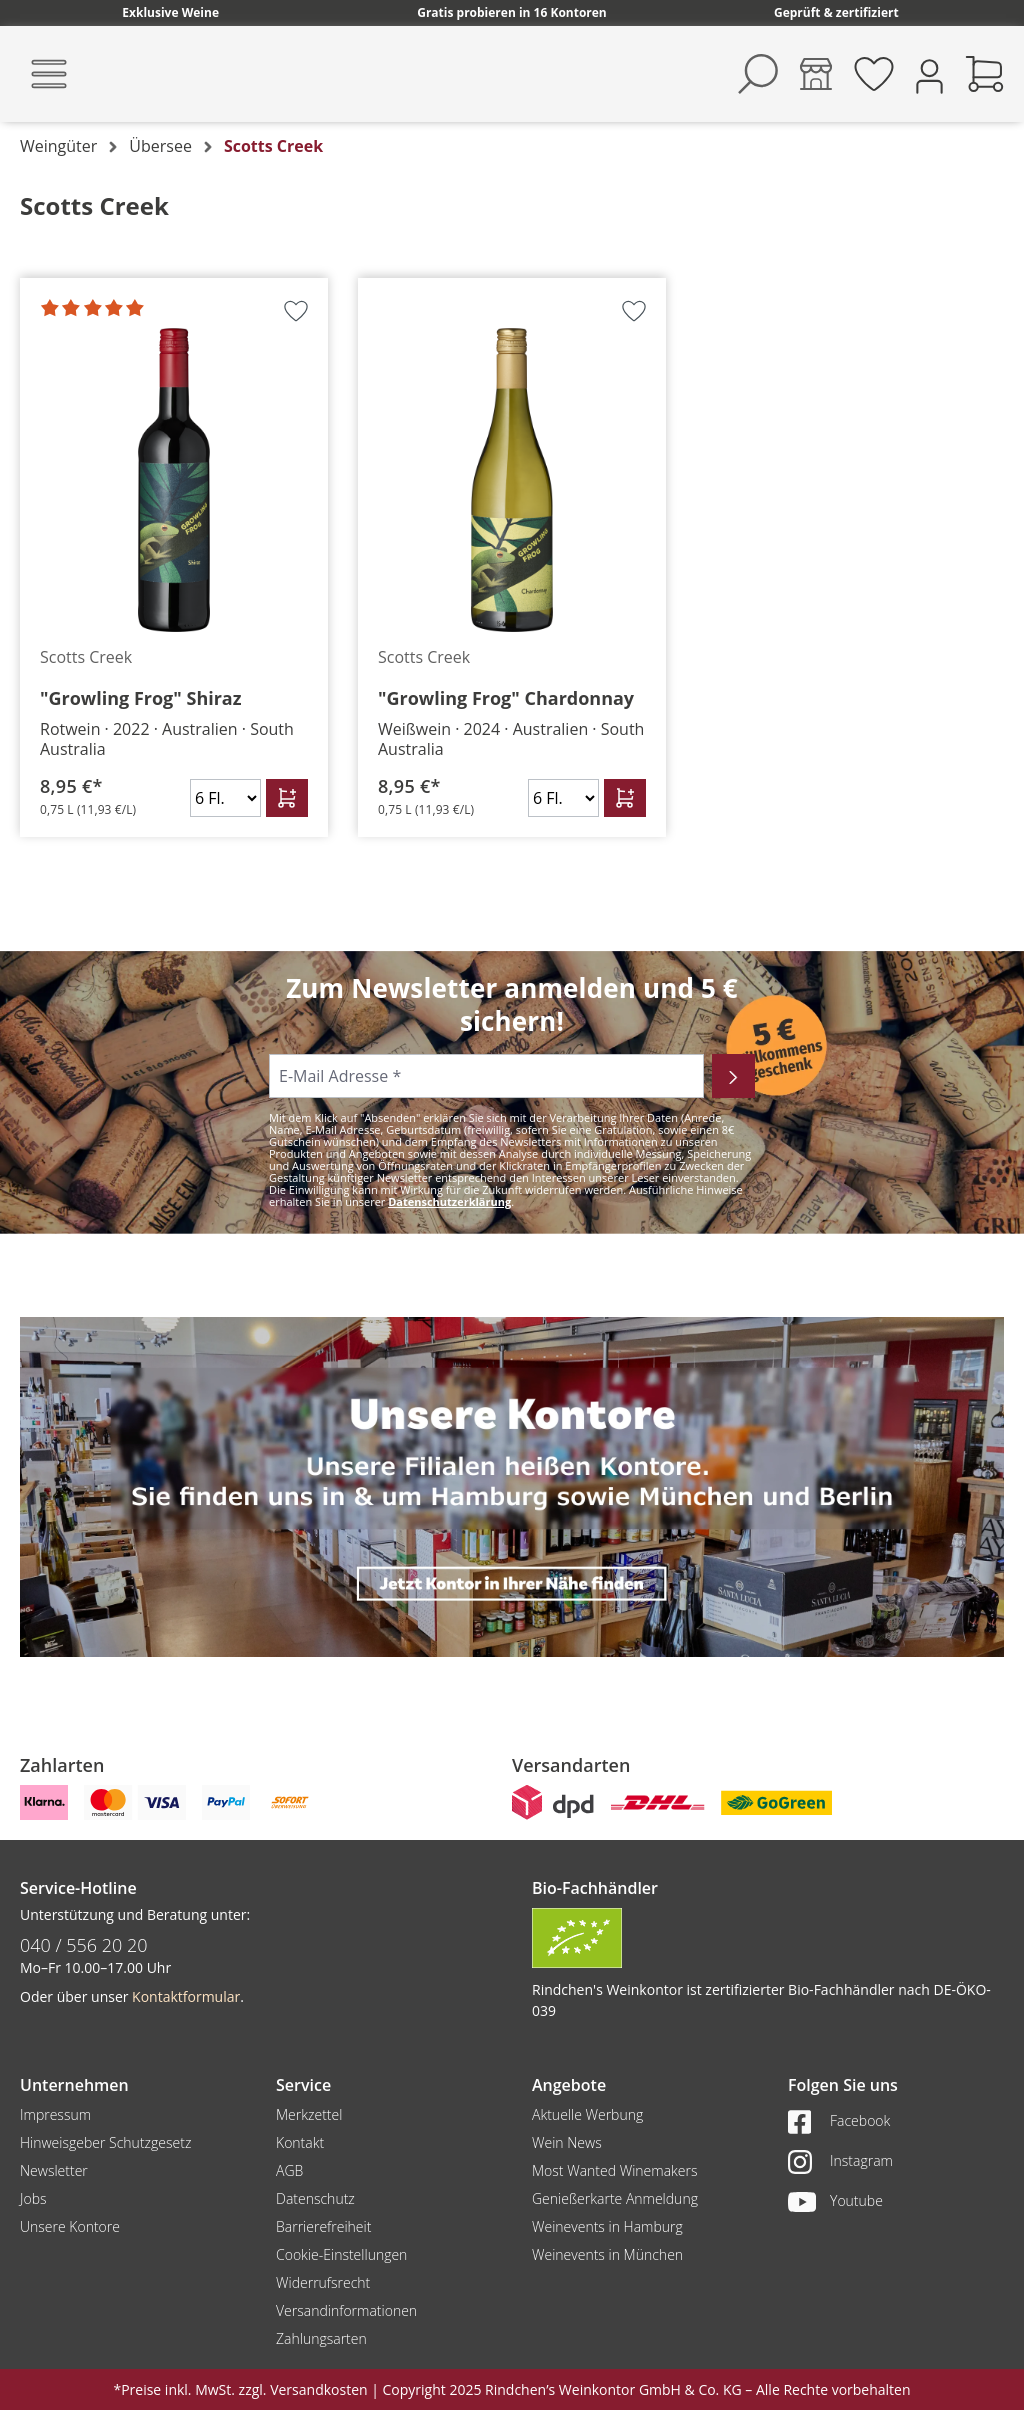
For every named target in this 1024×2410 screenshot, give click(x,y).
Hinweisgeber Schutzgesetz (105, 2142)
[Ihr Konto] (929, 74)
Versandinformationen (346, 2310)
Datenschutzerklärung (449, 1201)
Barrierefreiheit (323, 2226)
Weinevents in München (607, 2254)
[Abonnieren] (733, 1076)
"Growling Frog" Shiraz (141, 698)
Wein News (567, 2142)
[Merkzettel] (874, 74)
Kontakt (300, 2142)
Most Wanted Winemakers (614, 2170)
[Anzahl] (225, 798)
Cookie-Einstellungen (341, 2254)
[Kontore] (816, 74)
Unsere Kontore (70, 2226)
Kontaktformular (186, 1996)
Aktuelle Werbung (587, 2114)
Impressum (55, 2114)
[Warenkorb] (985, 74)
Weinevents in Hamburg (607, 2226)
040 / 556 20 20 (84, 1945)
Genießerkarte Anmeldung (615, 2198)
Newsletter (54, 2170)
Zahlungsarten (321, 2338)
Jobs (33, 2198)
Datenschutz (315, 2198)
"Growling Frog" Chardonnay (506, 698)
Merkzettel (309, 2114)
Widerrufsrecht (323, 2282)
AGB (289, 2170)
